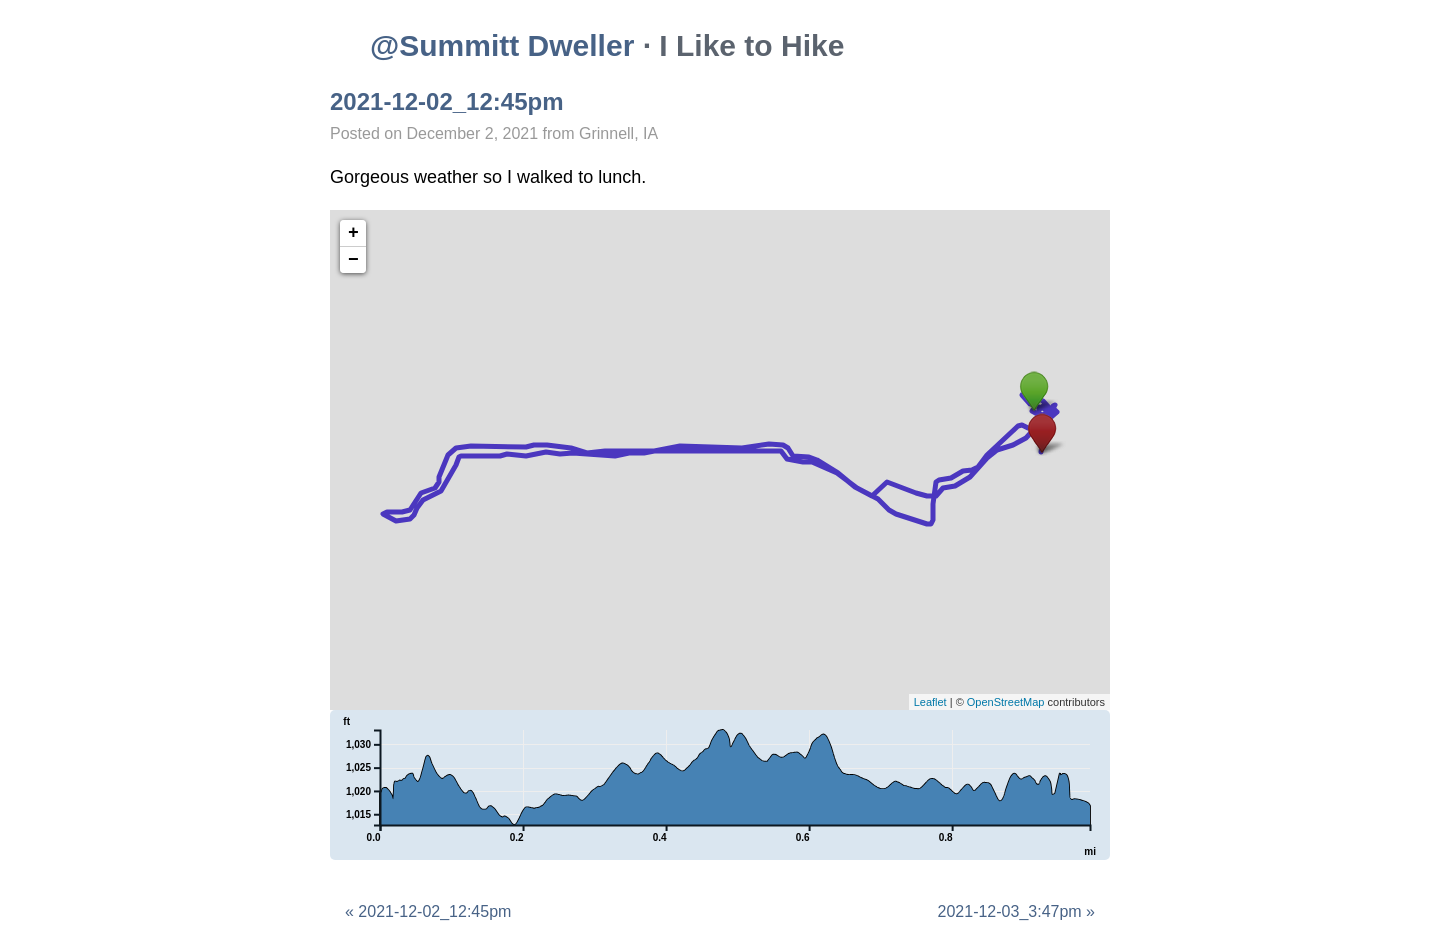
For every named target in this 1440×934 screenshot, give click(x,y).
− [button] (353, 260)
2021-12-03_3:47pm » (1016, 911)
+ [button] (353, 233)
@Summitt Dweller (502, 45)
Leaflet (930, 702)
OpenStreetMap (1006, 702)
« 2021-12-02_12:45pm (428, 911)
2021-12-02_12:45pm (447, 101)
